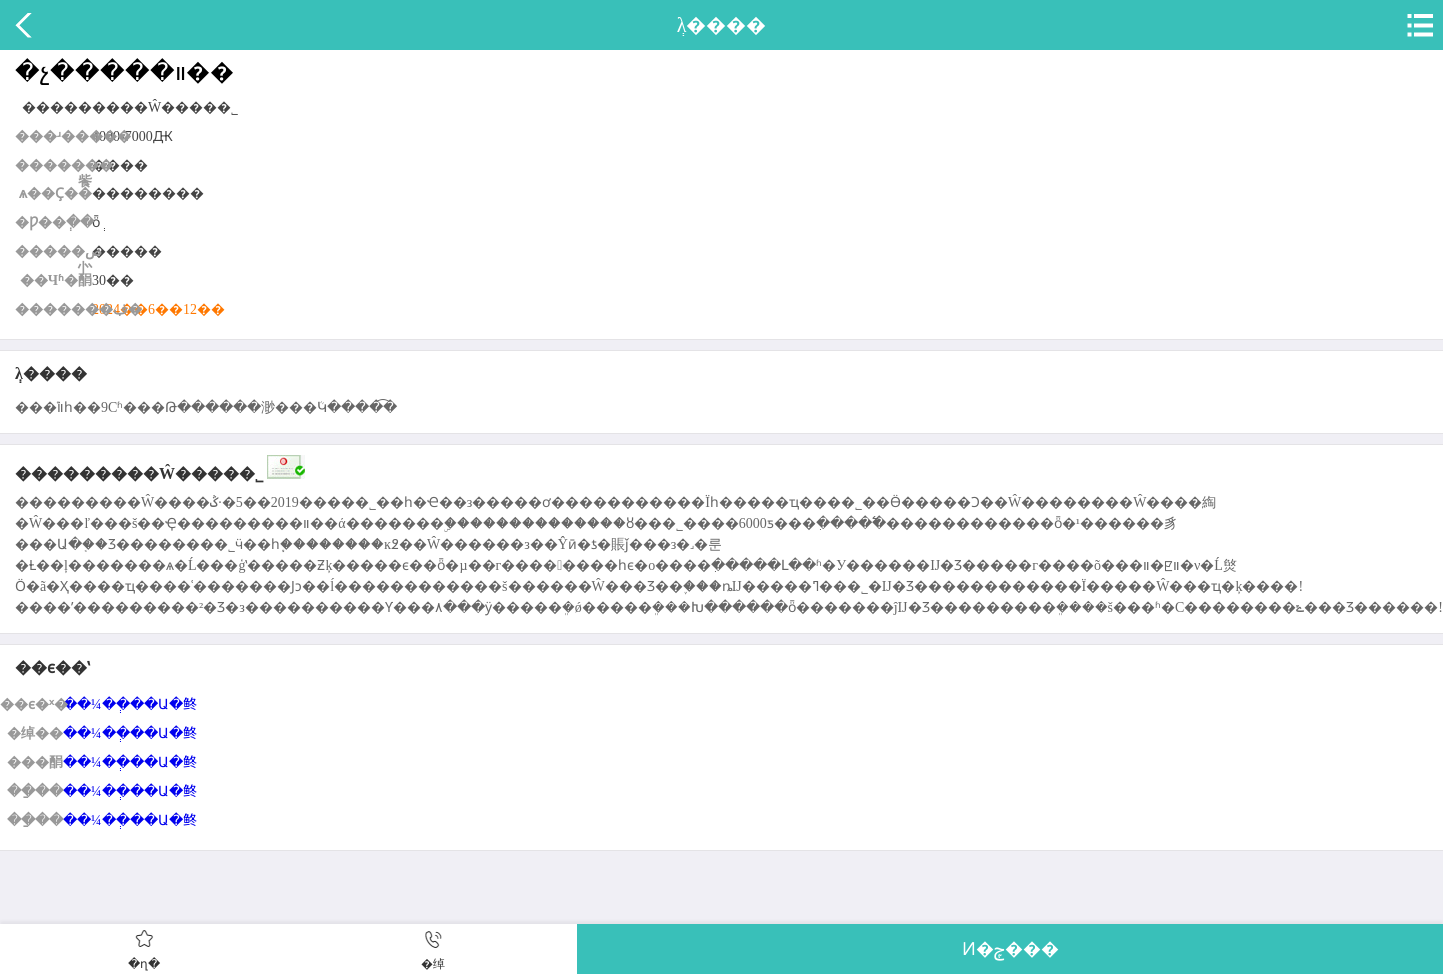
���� (25, 25)
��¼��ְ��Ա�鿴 (130, 704)
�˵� (1418, 25)
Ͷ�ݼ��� (1010, 949)
